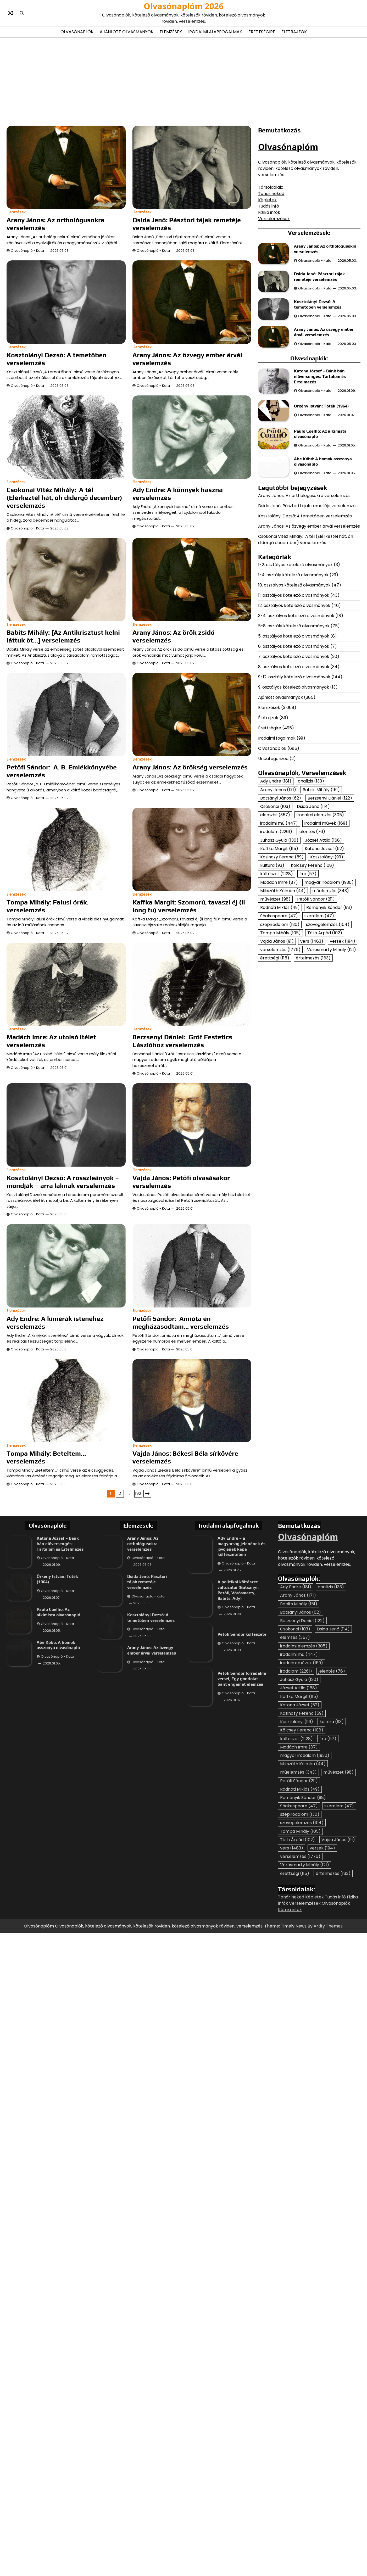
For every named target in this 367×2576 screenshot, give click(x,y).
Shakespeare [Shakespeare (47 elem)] (279, 1033)
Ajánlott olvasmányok (126, 32)
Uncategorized (273, 876)
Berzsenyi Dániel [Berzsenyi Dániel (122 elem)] (330, 915)
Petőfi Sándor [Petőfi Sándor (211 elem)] (316, 1016)
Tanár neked (271, 194)
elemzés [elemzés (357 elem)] (275, 932)
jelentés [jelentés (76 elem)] (312, 949)
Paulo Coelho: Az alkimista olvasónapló (58, 1870)
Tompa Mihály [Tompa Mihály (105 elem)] (280, 1050)
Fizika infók (269, 212)
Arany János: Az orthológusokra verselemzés (304, 613)
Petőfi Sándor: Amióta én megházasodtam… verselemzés (180, 1507)
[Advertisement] (183, 81)
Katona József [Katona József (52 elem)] (324, 966)
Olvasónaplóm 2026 (184, 6)
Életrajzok (294, 32)
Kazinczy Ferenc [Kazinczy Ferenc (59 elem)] (282, 974)
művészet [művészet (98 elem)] (275, 1016)
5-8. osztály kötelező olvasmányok (294, 743)
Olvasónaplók (76, 32)
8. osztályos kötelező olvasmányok (293, 784)
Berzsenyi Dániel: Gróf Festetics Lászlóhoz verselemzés (182, 1041)
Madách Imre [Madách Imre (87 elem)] (279, 999)
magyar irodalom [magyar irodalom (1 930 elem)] (329, 999)
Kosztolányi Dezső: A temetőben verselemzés (305, 633)
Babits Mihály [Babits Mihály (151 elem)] (321, 907)
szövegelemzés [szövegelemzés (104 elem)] (327, 1041)
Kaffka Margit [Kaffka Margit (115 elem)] (279, 966)
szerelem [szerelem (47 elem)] (319, 1033)
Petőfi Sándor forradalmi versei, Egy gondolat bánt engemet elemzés (242, 1915)
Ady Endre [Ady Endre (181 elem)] (275, 898)
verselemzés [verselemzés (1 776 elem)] (280, 1067)
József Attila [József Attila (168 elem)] (323, 957)
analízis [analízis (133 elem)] (311, 898)
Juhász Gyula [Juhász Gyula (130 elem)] (279, 957)
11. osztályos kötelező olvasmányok (293, 712)
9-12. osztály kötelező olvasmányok (294, 794)
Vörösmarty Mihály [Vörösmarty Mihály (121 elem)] (331, 1067)
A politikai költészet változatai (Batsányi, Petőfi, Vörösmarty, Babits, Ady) (238, 1826)
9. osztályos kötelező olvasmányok (293, 804)
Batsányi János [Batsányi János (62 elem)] (280, 915)
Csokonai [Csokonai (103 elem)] (275, 923)
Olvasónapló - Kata (27, 250)
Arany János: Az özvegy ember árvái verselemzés (309, 643)
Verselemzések (274, 219)
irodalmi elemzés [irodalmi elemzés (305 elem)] (320, 932)
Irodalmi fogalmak (277, 855)
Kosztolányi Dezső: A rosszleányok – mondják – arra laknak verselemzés (63, 1266)
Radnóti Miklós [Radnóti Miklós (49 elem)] (280, 1025)
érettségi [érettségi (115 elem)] (274, 1075)
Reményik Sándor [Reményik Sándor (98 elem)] (329, 1025)
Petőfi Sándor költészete (242, 1870)
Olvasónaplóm (288, 146)
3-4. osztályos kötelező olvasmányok (296, 733)
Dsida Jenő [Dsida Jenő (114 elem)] (313, 923)
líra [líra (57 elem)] (307, 991)
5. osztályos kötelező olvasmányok (293, 753)
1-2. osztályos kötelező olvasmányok (295, 682)
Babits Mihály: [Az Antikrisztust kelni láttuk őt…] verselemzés (63, 636)
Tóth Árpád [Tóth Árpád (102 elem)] (324, 1050)
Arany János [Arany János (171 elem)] (278, 907)
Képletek (267, 200)
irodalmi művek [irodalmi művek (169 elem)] (325, 940)
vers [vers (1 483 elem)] (311, 1058)
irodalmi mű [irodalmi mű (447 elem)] (279, 940)
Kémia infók (290, 2146)
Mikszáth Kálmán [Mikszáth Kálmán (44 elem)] (283, 1008)
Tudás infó (268, 206)
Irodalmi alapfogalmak (215, 32)
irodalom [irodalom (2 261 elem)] (276, 949)
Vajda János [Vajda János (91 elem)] (277, 1058)
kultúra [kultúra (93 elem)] (272, 983)
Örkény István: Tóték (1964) (321, 451)
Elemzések (171, 32)
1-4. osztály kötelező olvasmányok (293, 692)
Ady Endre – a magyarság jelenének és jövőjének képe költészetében (241, 1782)
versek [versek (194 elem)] (342, 1058)
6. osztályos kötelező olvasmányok (293, 764)
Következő (147, 1730)
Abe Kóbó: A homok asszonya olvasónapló (58, 1916)
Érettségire (261, 32)
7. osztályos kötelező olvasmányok (293, 774)
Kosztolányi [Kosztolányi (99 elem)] (326, 974)
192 (138, 1729)
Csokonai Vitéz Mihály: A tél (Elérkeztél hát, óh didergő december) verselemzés (64, 497)
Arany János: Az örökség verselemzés (190, 767)
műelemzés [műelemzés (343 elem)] (330, 1008)
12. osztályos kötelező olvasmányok (294, 723)
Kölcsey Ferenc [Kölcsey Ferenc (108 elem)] (312, 983)
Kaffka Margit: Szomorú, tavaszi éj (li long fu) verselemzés (188, 906)
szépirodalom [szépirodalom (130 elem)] (279, 1041)
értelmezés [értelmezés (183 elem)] (313, 1075)
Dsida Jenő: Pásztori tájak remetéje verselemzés (308, 623)
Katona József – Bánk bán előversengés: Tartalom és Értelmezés (320, 401)
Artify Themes (328, 2162)
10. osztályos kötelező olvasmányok (294, 702)
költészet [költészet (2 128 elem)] (276, 991)
